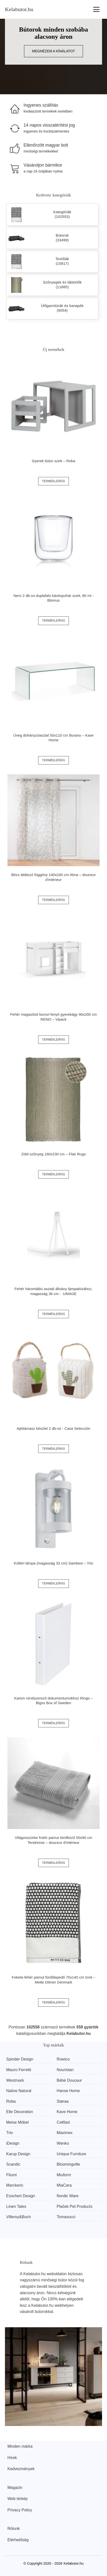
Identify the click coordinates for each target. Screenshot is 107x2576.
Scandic (13, 2164)
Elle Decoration (19, 2112)
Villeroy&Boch (18, 2217)
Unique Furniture (71, 2154)
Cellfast (63, 2122)
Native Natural (18, 2091)
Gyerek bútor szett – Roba (53, 461)
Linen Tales (16, 2206)
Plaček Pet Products (74, 2206)
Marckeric (14, 2185)
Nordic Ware (68, 2196)
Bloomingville (68, 2164)
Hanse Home (68, 2091)
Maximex (65, 2133)
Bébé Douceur (69, 2080)
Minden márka (19, 2446)
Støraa (63, 2101)
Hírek (12, 2458)
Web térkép (17, 2499)
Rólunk (13, 2528)
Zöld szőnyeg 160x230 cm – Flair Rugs (53, 1154)
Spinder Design (19, 2059)
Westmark (15, 2080)
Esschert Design (20, 2196)
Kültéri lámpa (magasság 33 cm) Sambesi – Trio (53, 1563)
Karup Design (18, 2154)
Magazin (14, 2487)
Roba (11, 2101)
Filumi (11, 2175)
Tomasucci (66, 2217)
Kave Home (67, 2112)
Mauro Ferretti (18, 2070)
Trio (9, 2133)
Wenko (63, 2143)
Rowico (63, 2059)
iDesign (12, 2143)
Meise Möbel (17, 2122)
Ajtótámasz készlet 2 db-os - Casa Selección (53, 1428)
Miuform (64, 2175)
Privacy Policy (19, 2510)
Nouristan (65, 2070)
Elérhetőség (17, 2540)
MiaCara (64, 2185)
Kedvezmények (20, 2469)
